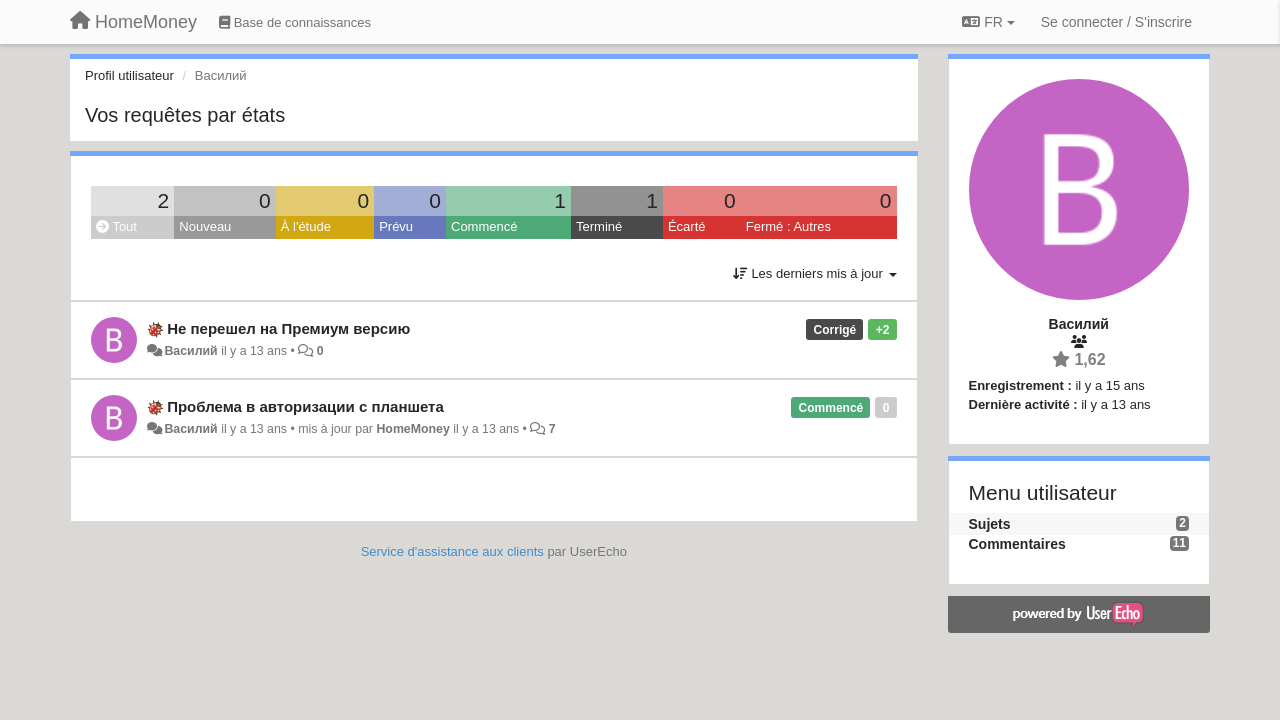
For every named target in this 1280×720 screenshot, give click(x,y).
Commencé (484, 226)
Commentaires (1017, 544)
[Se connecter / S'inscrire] (1116, 22)
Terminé (599, 226)
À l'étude (306, 226)
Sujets (990, 524)
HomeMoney (412, 429)
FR (988, 22)
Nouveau (205, 226)
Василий (190, 351)
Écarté (687, 226)
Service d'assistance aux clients (452, 551)
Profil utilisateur (129, 75)
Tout (116, 226)
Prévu (396, 226)
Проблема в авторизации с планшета (305, 406)
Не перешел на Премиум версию (288, 328)
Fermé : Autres (788, 226)
